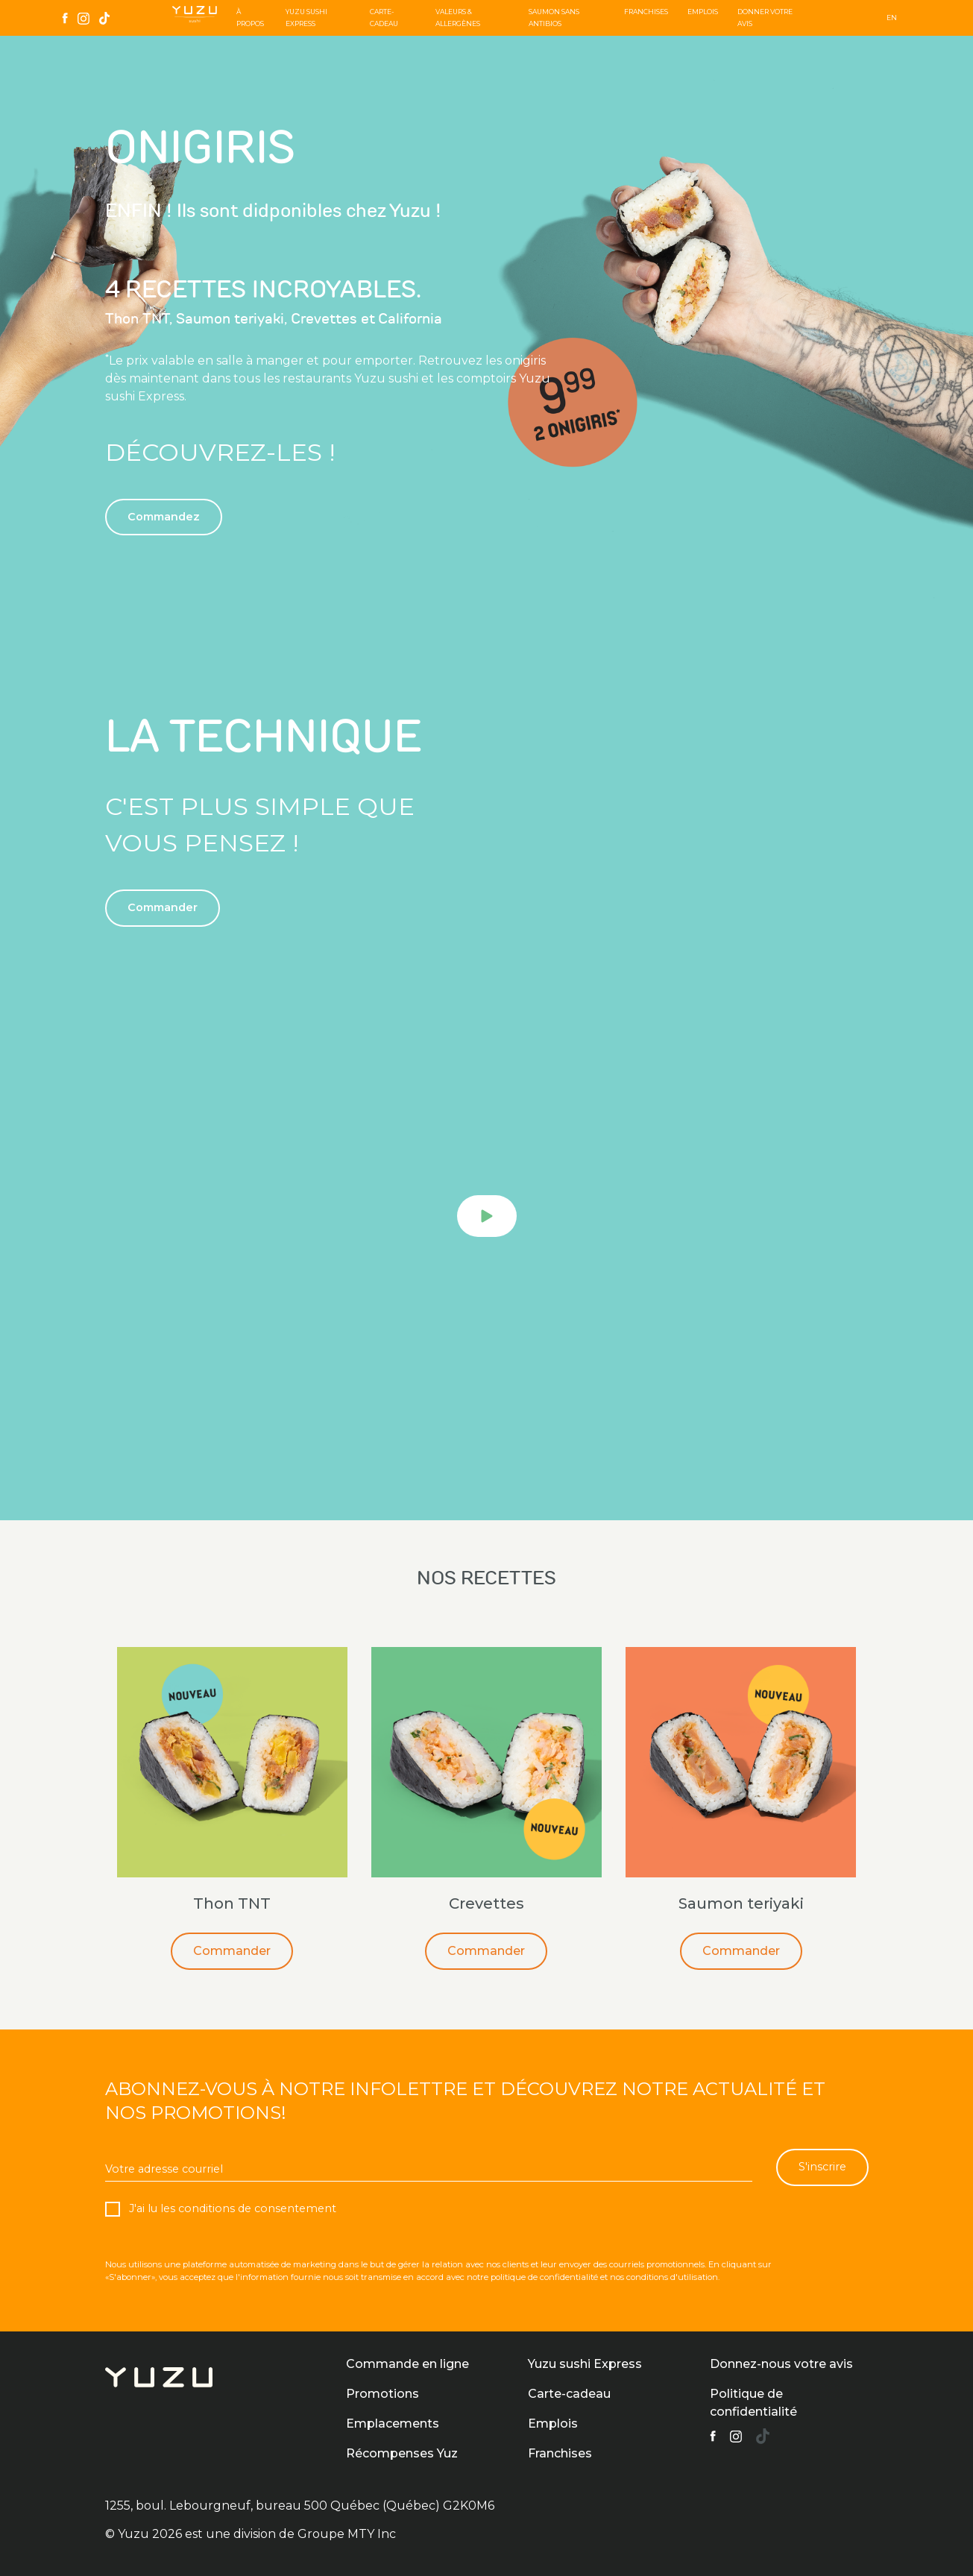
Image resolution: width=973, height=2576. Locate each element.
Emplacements (392, 2423)
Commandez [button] (163, 516)
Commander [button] (162, 907)
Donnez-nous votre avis (781, 2364)
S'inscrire (822, 2166)
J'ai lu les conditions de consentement (231, 2208)
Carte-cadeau (569, 2394)
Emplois (702, 11)
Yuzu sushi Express (585, 2364)
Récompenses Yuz (402, 2453)
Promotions (382, 2394)
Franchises (646, 11)
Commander (232, 1951)
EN (892, 17)
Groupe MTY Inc (346, 2534)
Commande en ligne (407, 2364)
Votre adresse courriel (164, 2169)
